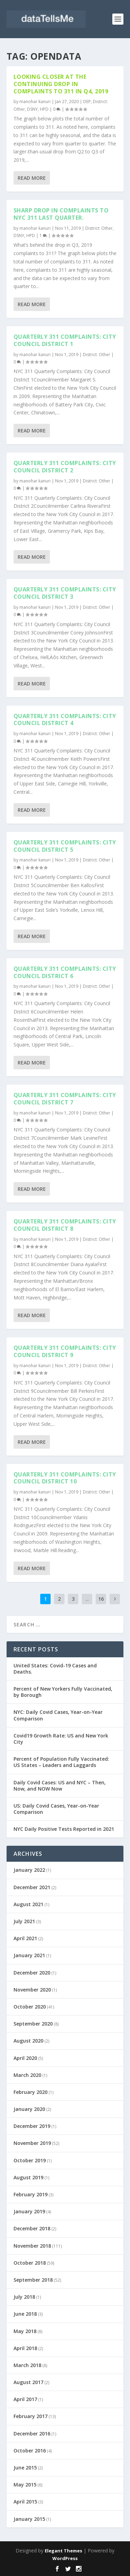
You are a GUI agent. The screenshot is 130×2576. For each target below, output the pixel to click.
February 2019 (30, 2194)
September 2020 (33, 2023)
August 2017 (28, 2382)
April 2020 (25, 2058)
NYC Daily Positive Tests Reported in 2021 (64, 1829)
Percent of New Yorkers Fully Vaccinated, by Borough (63, 1691)
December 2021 (32, 1887)
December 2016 (32, 2433)
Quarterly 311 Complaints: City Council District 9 (65, 1351)
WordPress (65, 2558)
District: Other (99, 228)
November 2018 (32, 2245)
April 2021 (25, 1938)
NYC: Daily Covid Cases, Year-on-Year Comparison (58, 1715)
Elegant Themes (63, 2551)
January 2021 (29, 1955)
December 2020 (32, 1972)
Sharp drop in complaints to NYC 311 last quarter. (61, 214)
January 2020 (29, 2109)
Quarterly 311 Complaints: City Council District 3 (65, 593)
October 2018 (30, 2262)
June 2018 (25, 2313)
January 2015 (29, 2519)
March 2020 (27, 2075)
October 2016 (30, 2450)
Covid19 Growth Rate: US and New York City (61, 1738)
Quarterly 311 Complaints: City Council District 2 (65, 466)
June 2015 (25, 2467)
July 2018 (24, 2296)
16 (101, 1599)
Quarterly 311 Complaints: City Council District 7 (65, 1098)
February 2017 (30, 2416)
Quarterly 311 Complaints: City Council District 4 (65, 719)
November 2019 (32, 2143)
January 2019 (29, 2211)
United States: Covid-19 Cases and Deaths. (55, 1668)
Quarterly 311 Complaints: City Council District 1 (65, 340)
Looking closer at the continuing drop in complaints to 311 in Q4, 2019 (61, 84)
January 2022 (29, 1870)
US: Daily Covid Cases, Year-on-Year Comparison (56, 1808)
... (87, 1599)
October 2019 (30, 2160)
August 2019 (28, 2177)
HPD (44, 109)
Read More (32, 178)
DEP (87, 101)
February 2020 (30, 2092)
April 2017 (25, 2399)
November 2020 (32, 1989)
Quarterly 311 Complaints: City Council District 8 (65, 1225)
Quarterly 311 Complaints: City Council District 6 (65, 972)
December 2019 (32, 2126)
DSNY (32, 109)
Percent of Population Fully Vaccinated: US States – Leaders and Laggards (61, 1762)
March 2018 (27, 2365)
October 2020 (30, 2006)
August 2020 (28, 2040)
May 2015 (25, 2484)
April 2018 (25, 2348)
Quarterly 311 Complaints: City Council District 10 (65, 1477)
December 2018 (32, 2228)
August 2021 (28, 1904)
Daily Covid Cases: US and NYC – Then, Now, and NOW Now (60, 1785)
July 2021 (24, 1921)
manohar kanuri (35, 101)
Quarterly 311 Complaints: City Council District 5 (65, 846)
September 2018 (33, 2279)
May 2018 (25, 2331)
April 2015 (25, 2501)
